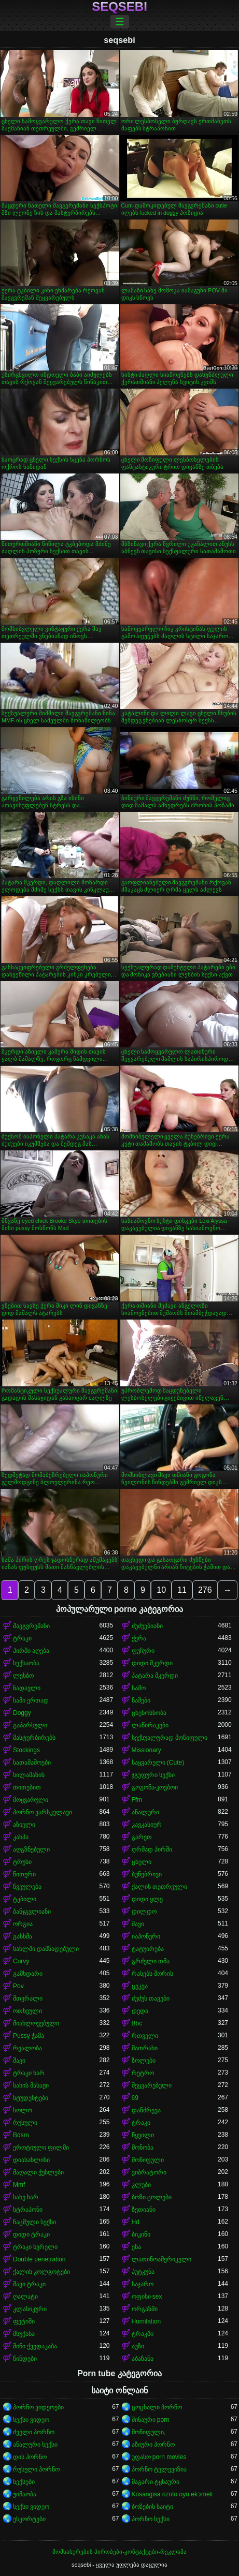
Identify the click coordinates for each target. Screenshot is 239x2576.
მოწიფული (148, 2160)
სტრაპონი (28, 2209)
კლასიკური (30, 2309)
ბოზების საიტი (152, 2506)
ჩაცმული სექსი (34, 2222)
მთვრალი (28, 1998)
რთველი (145, 2035)
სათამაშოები (32, 1762)
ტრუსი (22, 1862)
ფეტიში (24, 2321)
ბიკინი (141, 2234)
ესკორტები (29, 2519)
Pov (18, 1986)
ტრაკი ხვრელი (35, 2247)
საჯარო (142, 2284)
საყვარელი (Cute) (158, 1762)
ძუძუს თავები (151, 1998)
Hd (135, 2222)
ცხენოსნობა (149, 1712)
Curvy (21, 1961)
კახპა (21, 1837)
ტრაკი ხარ (29, 2073)
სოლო (22, 2110)
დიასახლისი (31, 2160)
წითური (24, 1874)
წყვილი (143, 2135)
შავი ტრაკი (29, 2284)
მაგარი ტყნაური (155, 2481)
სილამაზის (29, 1775)
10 (161, 1590)
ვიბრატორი (149, 2172)
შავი (138, 1924)
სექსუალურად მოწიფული (169, 1737)
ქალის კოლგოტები (41, 2271)
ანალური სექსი (35, 2444)
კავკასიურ (147, 1824)
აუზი (138, 2346)
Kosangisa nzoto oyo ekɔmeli (172, 2494)
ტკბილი (24, 1899)
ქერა (139, 1638)
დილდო (144, 1911)
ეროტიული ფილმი (41, 2147)
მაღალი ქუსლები (38, 2172)
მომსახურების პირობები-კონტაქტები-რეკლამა (119, 2552)
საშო (139, 1688)
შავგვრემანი (31, 1626)
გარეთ (142, 1837)
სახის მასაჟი (31, 2085)
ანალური (145, 1812)
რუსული (25, 2122)
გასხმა (22, 1936)
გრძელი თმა (151, 1961)
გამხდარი (28, 1973)
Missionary (146, 1750)
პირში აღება (31, 1650)
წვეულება (27, 1886)
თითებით (27, 1787)
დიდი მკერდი (152, 1663)
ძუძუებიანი (147, 1626)
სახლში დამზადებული (46, 1948)
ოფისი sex (147, 2296)
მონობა (142, 2147)
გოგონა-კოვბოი (155, 1787)
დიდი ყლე (147, 1899)
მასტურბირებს (34, 1737)
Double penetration (39, 2259)
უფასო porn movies (159, 2457)
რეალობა (27, 2048)
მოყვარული (30, 1799)
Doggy (22, 1712)
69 (135, 2097)
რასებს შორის (152, 1973)
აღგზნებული (31, 1849)
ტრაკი (22, 1638)
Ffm (137, 1799)
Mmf (19, 2184)
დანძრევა (146, 2110)
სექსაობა (26, 1663)
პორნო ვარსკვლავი (42, 1812)
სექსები (24, 2481)
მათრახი (145, 2048)
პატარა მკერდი (155, 1675)
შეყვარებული (152, 2085)
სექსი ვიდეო (31, 2419)
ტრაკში (142, 2333)
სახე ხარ (25, 2197)
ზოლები (144, 2060)
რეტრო (143, 2073)
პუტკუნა (143, 2271)
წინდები (25, 2358)
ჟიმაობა (24, 2494)
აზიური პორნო (153, 2444)
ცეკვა (140, 1986)
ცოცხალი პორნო (157, 2407)
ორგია (23, 1924)
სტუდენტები (30, 2097)
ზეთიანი (144, 2209)
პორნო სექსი (151, 2519)
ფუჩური (143, 1650)
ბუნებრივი (147, 1874)
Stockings (26, 1750)
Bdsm (21, 2135)
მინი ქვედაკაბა (35, 2346)
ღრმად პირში (152, 1849)
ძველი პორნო (33, 2432)
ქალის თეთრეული (159, 1886)
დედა (140, 2011)
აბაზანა (142, 2358)
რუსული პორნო (36, 2469)
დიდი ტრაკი (31, 2234)
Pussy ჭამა (28, 2035)
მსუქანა (24, 2333)
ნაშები (141, 1700)
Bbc (137, 2023)
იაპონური (146, 1936)
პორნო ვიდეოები (38, 2407)
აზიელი (24, 1824)
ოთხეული (27, 2011)
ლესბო (23, 1675)
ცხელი (141, 1862)
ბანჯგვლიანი (32, 1911)
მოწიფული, (148, 2432)
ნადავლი (26, 1688)
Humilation (146, 2321)
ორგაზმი (145, 2309)
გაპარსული (30, 1725)
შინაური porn (151, 2419)
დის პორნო (30, 2457)
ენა (136, 2247)
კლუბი (141, 2184)
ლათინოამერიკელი (161, 2259)
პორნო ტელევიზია (159, 2469)
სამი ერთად (31, 1700)
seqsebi (119, 6)
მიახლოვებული (36, 2023)
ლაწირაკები (150, 1725)
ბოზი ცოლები (152, 2197)
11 (182, 1590)
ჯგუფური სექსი (153, 1775)
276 (205, 1590)
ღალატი (25, 2296)
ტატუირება (148, 1948)
